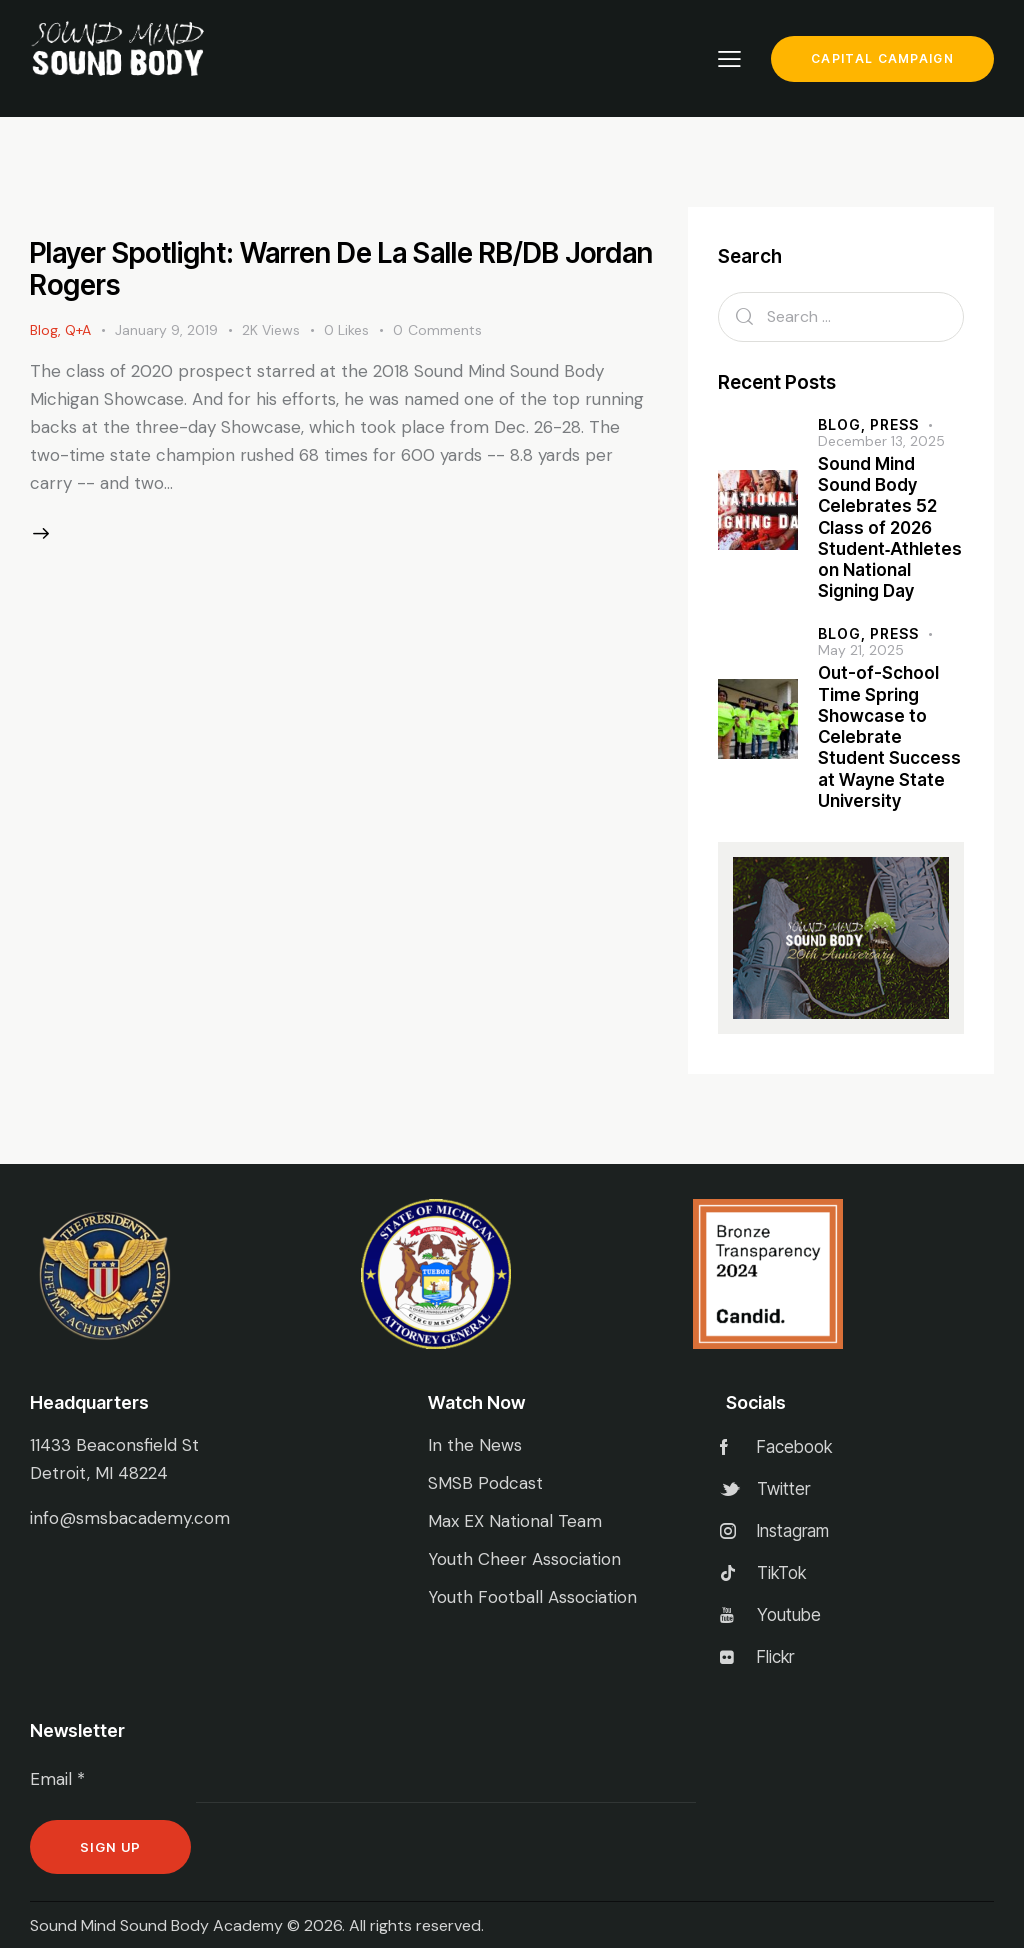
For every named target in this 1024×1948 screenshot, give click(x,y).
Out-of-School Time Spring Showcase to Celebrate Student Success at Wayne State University (889, 737)
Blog (44, 330)
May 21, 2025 (861, 650)
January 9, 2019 (166, 330)
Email (57, 1779)
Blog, (844, 424)
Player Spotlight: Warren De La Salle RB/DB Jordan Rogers (341, 269)
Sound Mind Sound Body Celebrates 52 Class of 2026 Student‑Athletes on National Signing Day (890, 528)
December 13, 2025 (881, 441)
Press (894, 424)
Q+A (78, 330)
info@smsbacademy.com (130, 1518)
